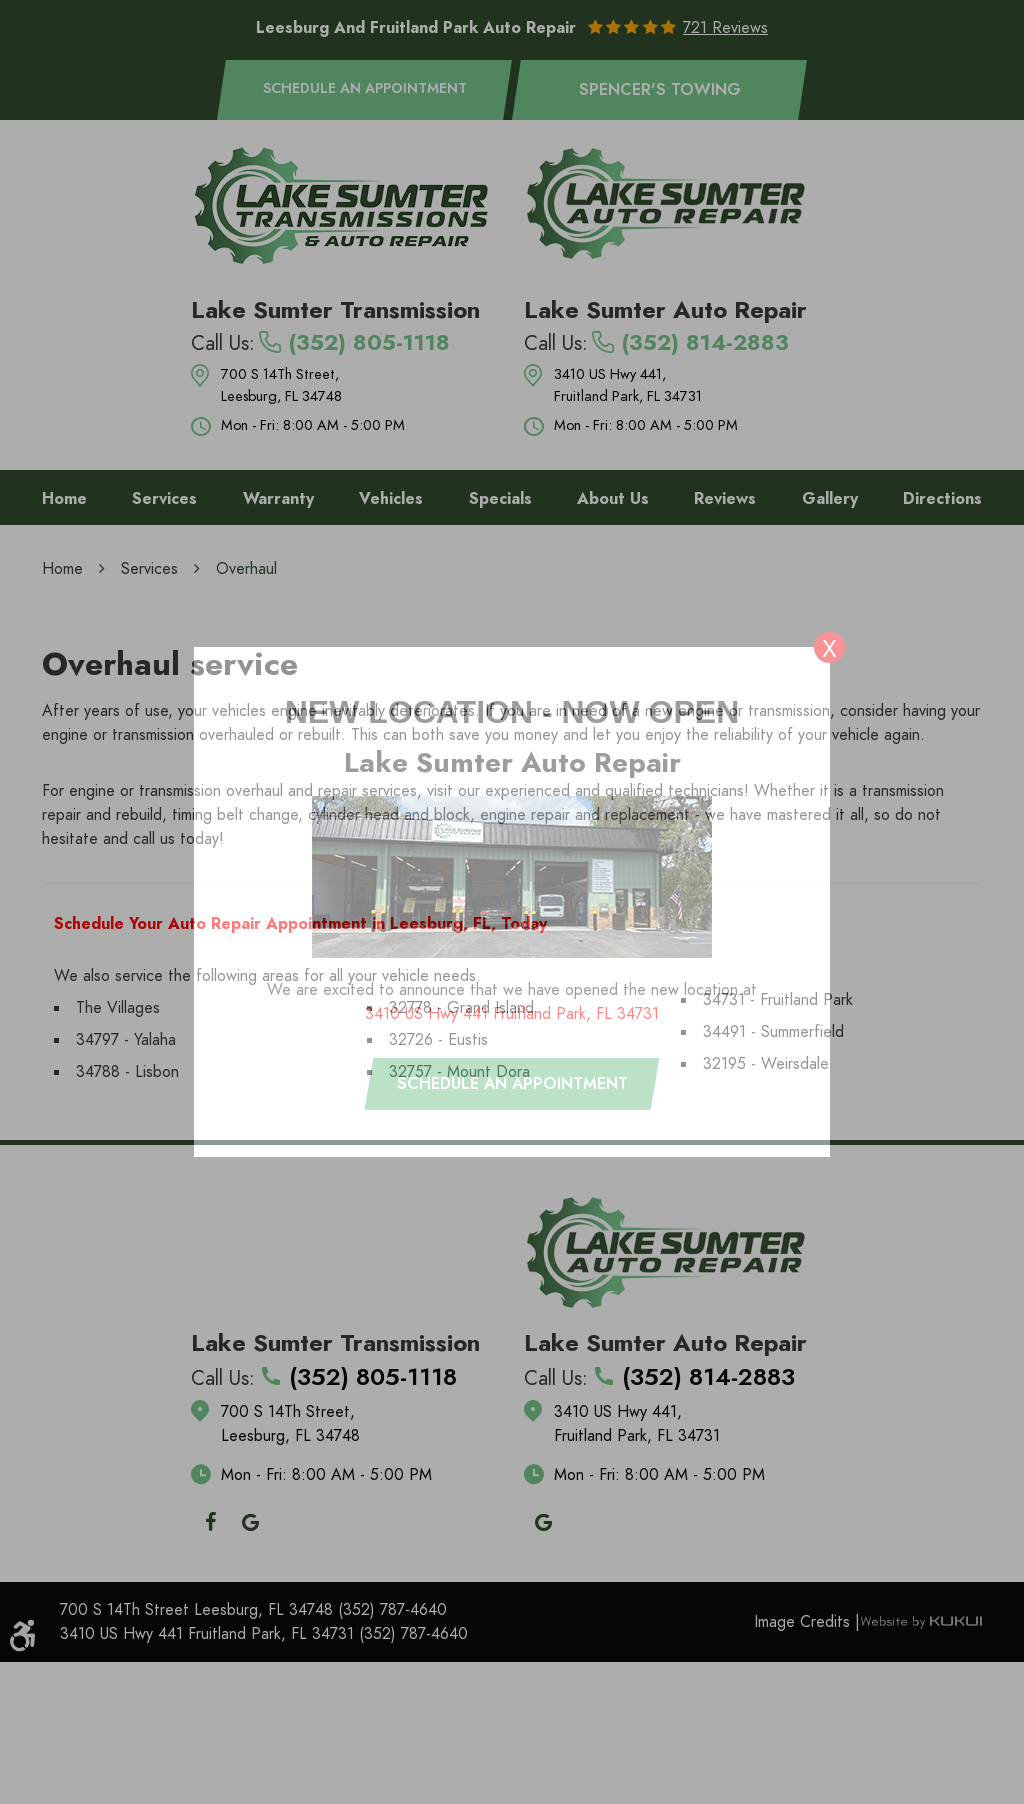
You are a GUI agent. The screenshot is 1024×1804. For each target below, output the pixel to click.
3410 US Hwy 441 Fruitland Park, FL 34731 (512, 1014)
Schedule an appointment (512, 1084)
